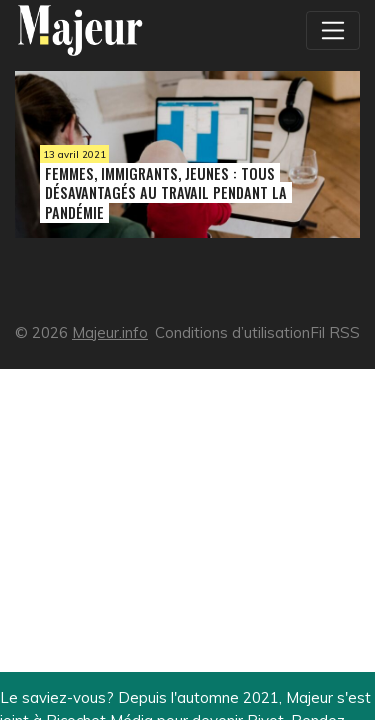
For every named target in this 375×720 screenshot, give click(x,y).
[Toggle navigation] (333, 30)
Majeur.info (110, 332)
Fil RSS (335, 332)
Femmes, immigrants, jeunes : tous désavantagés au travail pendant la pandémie (166, 192)
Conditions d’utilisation (232, 332)
